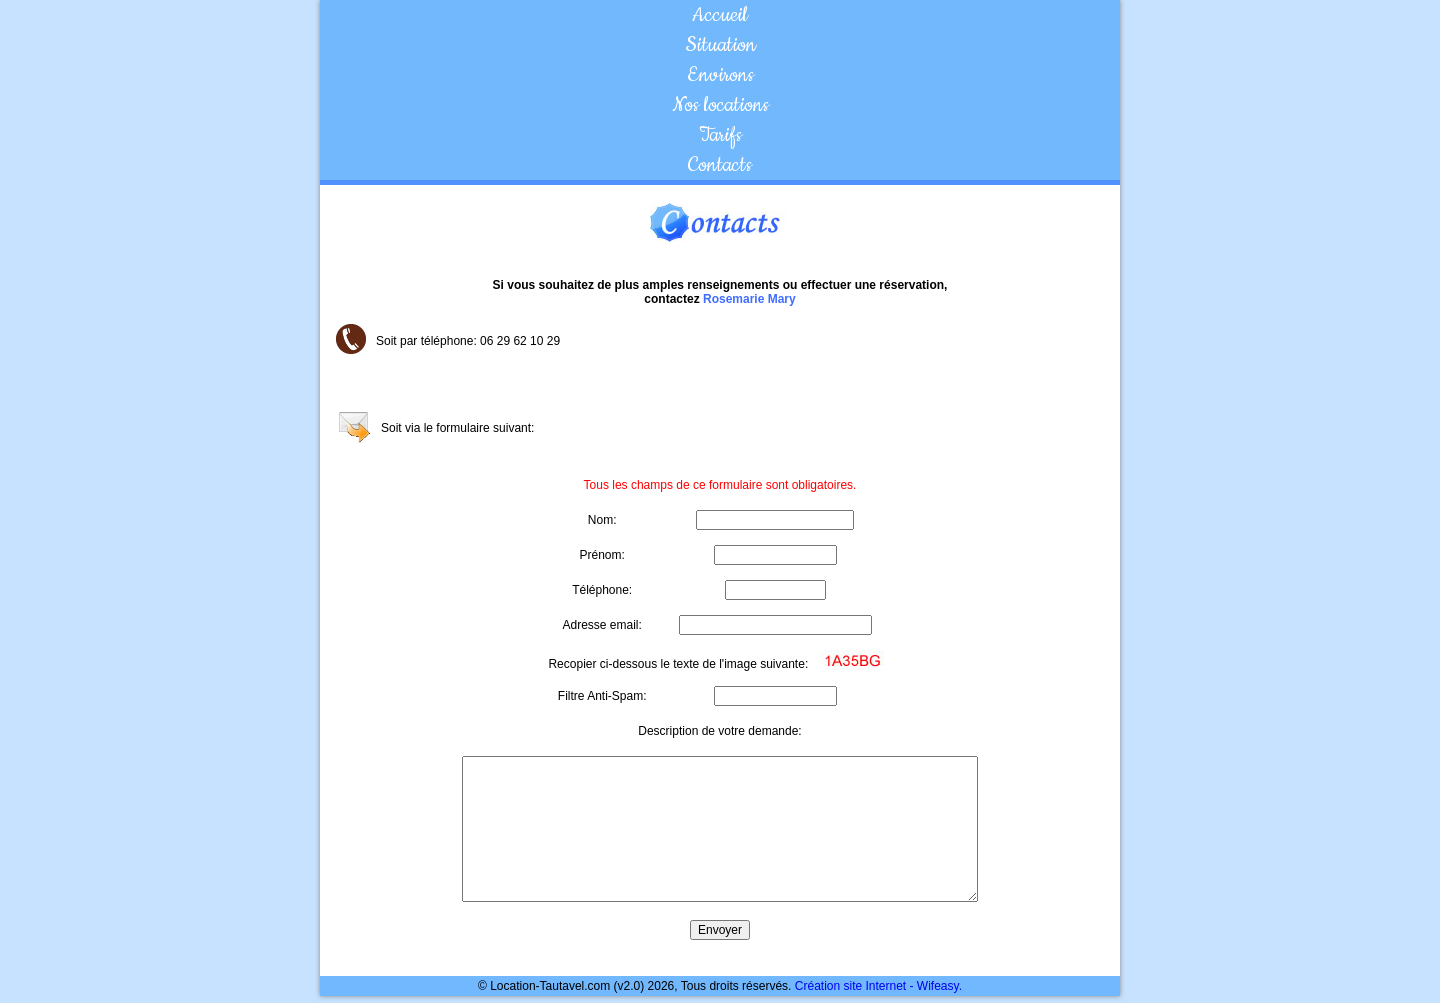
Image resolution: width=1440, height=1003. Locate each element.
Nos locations (720, 105)
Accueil (720, 15)
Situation (720, 45)
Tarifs (720, 135)
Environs (720, 75)
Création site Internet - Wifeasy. (878, 986)
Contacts (720, 165)
